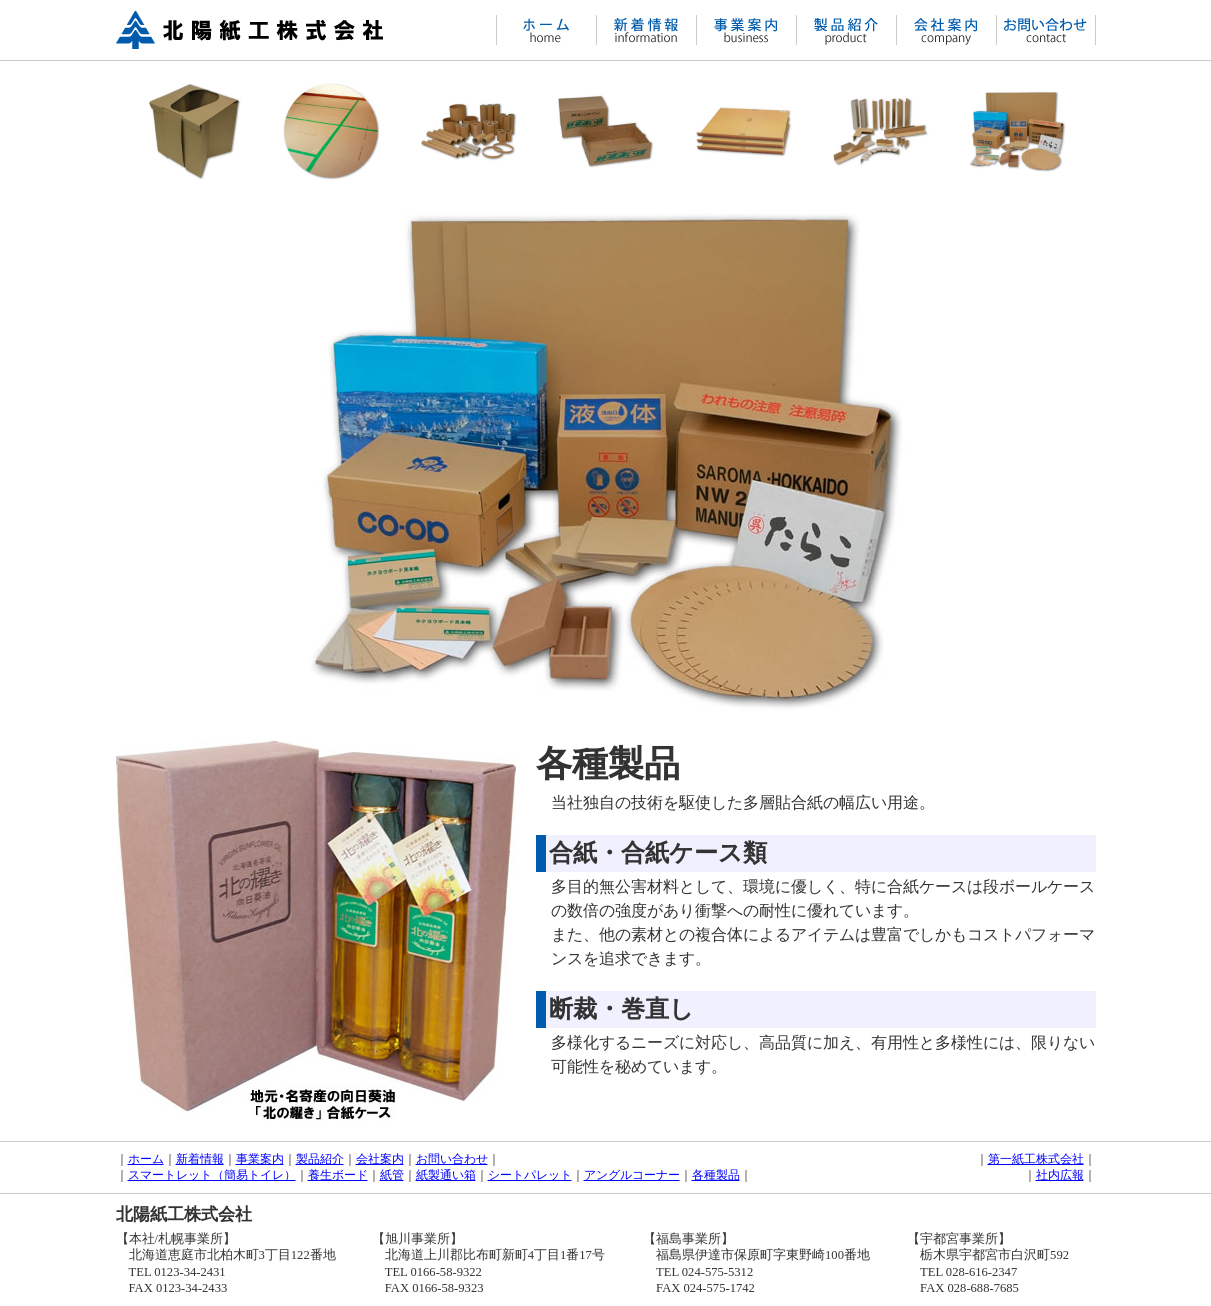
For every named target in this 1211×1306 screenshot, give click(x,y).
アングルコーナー (632, 1175)
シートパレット (530, 1175)
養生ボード (338, 1175)
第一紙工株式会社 (1036, 1159)
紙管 (392, 1175)
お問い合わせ (452, 1159)
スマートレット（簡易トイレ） (212, 1175)
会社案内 (380, 1159)
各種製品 (716, 1175)
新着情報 (200, 1159)
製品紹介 (320, 1159)
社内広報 (1060, 1175)
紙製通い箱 (446, 1175)
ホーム (146, 1159)
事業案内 (260, 1159)
